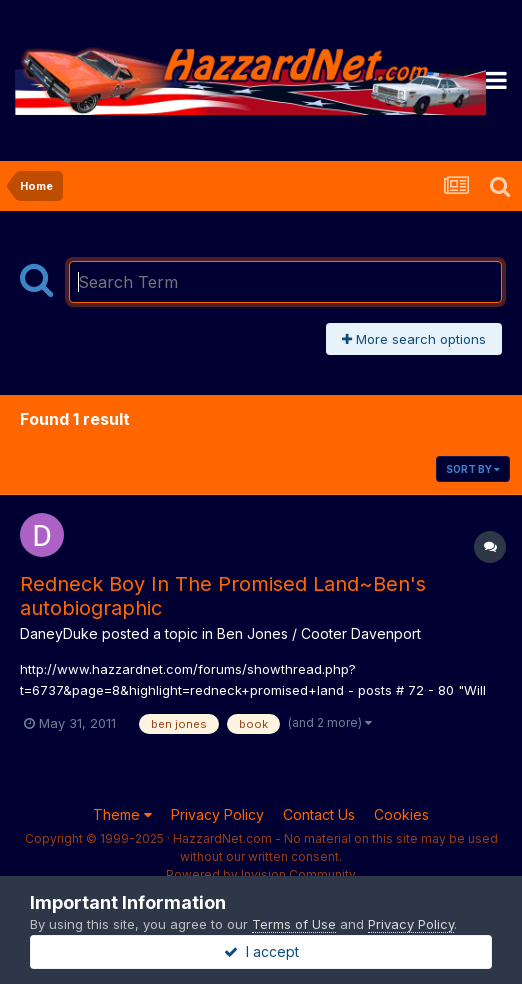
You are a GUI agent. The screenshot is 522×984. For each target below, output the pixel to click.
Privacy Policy (217, 814)
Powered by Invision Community (261, 874)
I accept (261, 951)
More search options (414, 339)
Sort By (473, 469)
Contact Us (319, 814)
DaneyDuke (59, 633)
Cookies (401, 814)
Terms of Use (294, 924)
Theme (122, 814)
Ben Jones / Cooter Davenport (319, 633)
